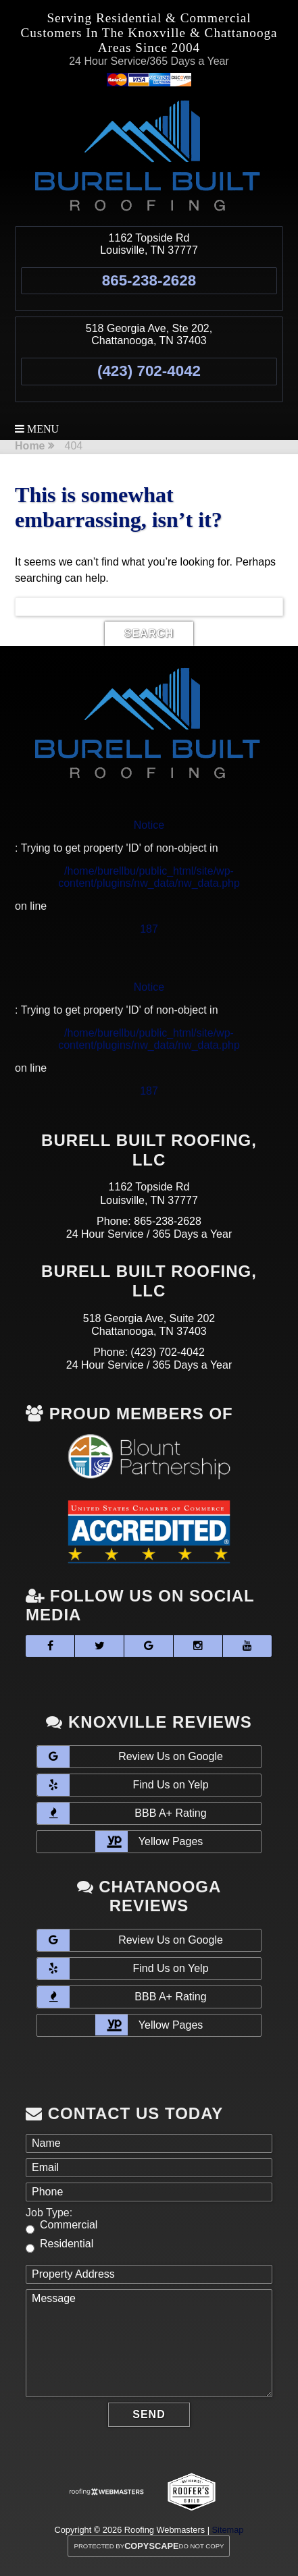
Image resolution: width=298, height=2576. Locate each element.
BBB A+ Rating (122, 1813)
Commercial (68, 2224)
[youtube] (247, 1646)
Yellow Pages (149, 1841)
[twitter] (99, 1646)
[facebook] (50, 1646)
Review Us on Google (130, 1756)
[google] (148, 1646)
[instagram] (198, 1646)
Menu (37, 429)
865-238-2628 (149, 280)
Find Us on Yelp (122, 1785)
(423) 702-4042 (149, 370)
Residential (66, 2243)
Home (30, 446)
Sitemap (228, 2530)
